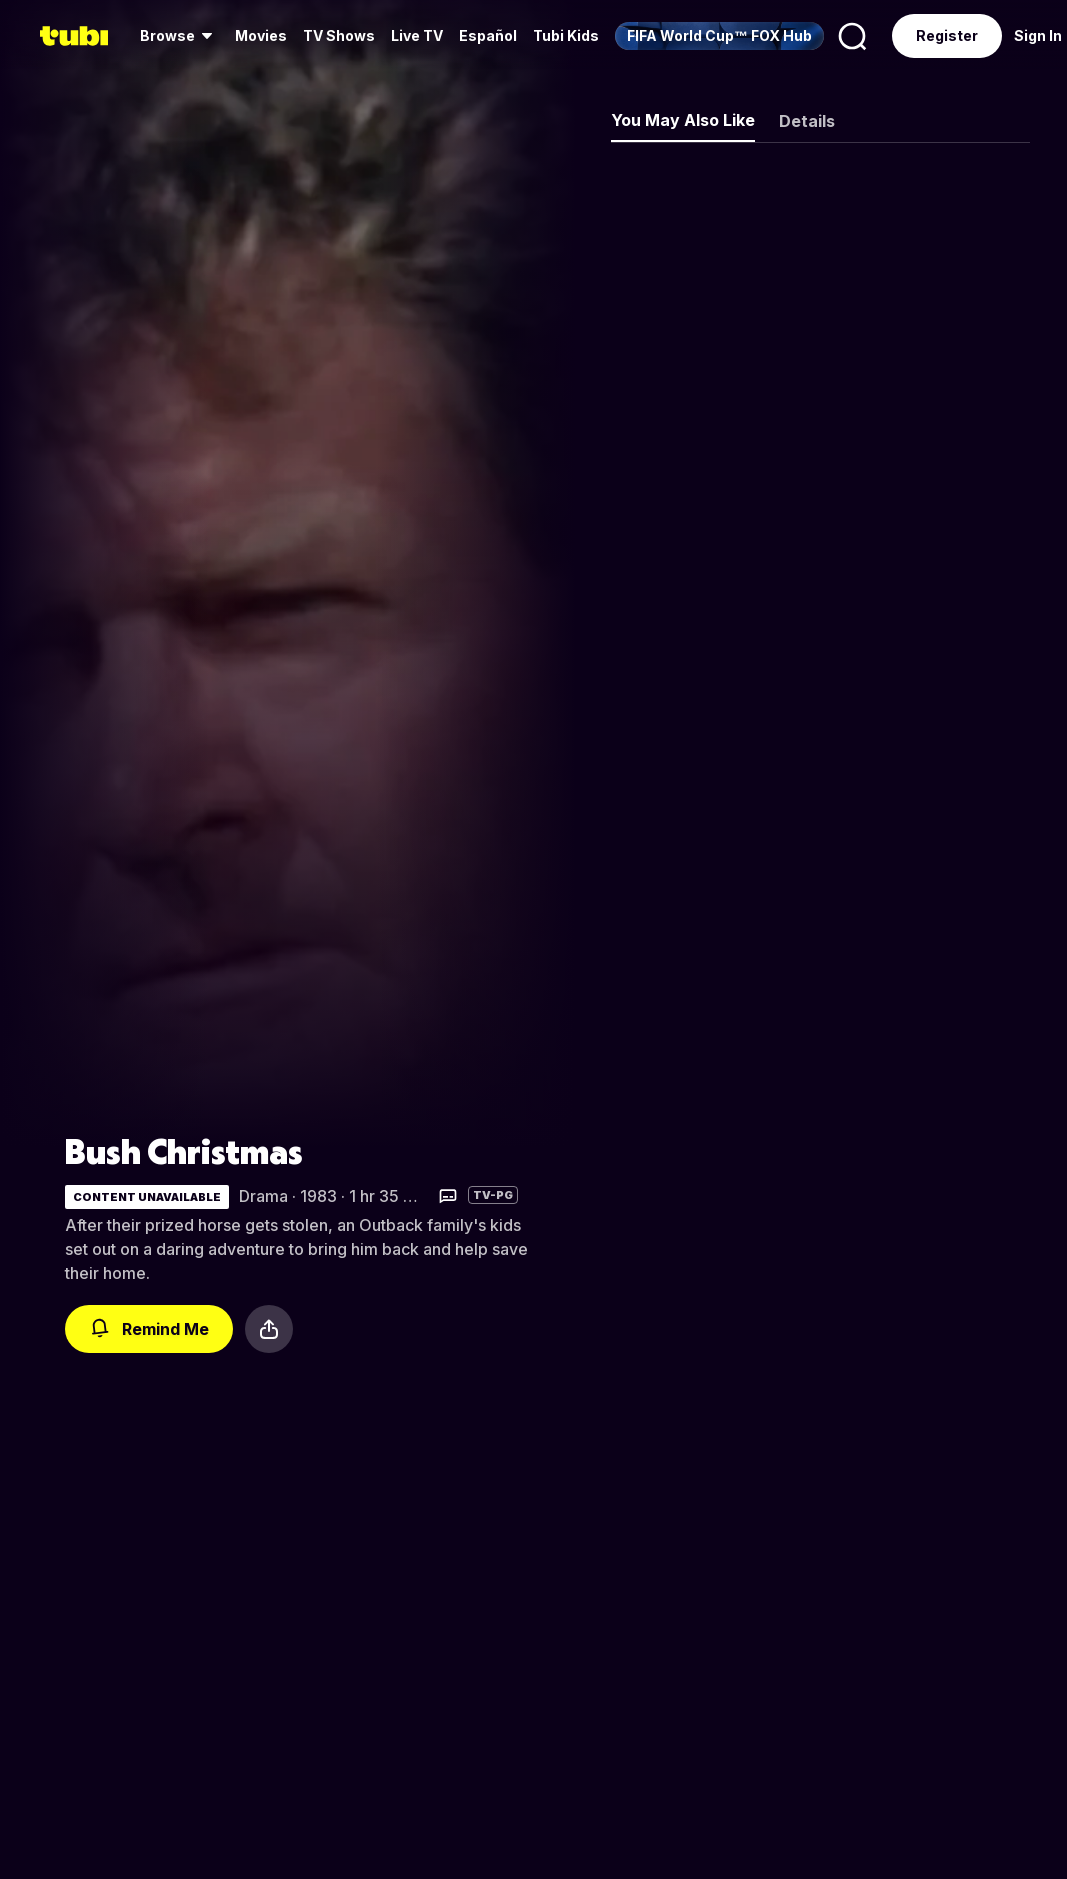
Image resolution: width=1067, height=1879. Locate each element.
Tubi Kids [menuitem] (566, 35)
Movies (261, 35)
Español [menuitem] (488, 35)
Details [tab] (807, 121)
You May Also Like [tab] (683, 120)
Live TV (417, 35)
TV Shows (339, 35)
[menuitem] (179, 36)
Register (947, 35)
